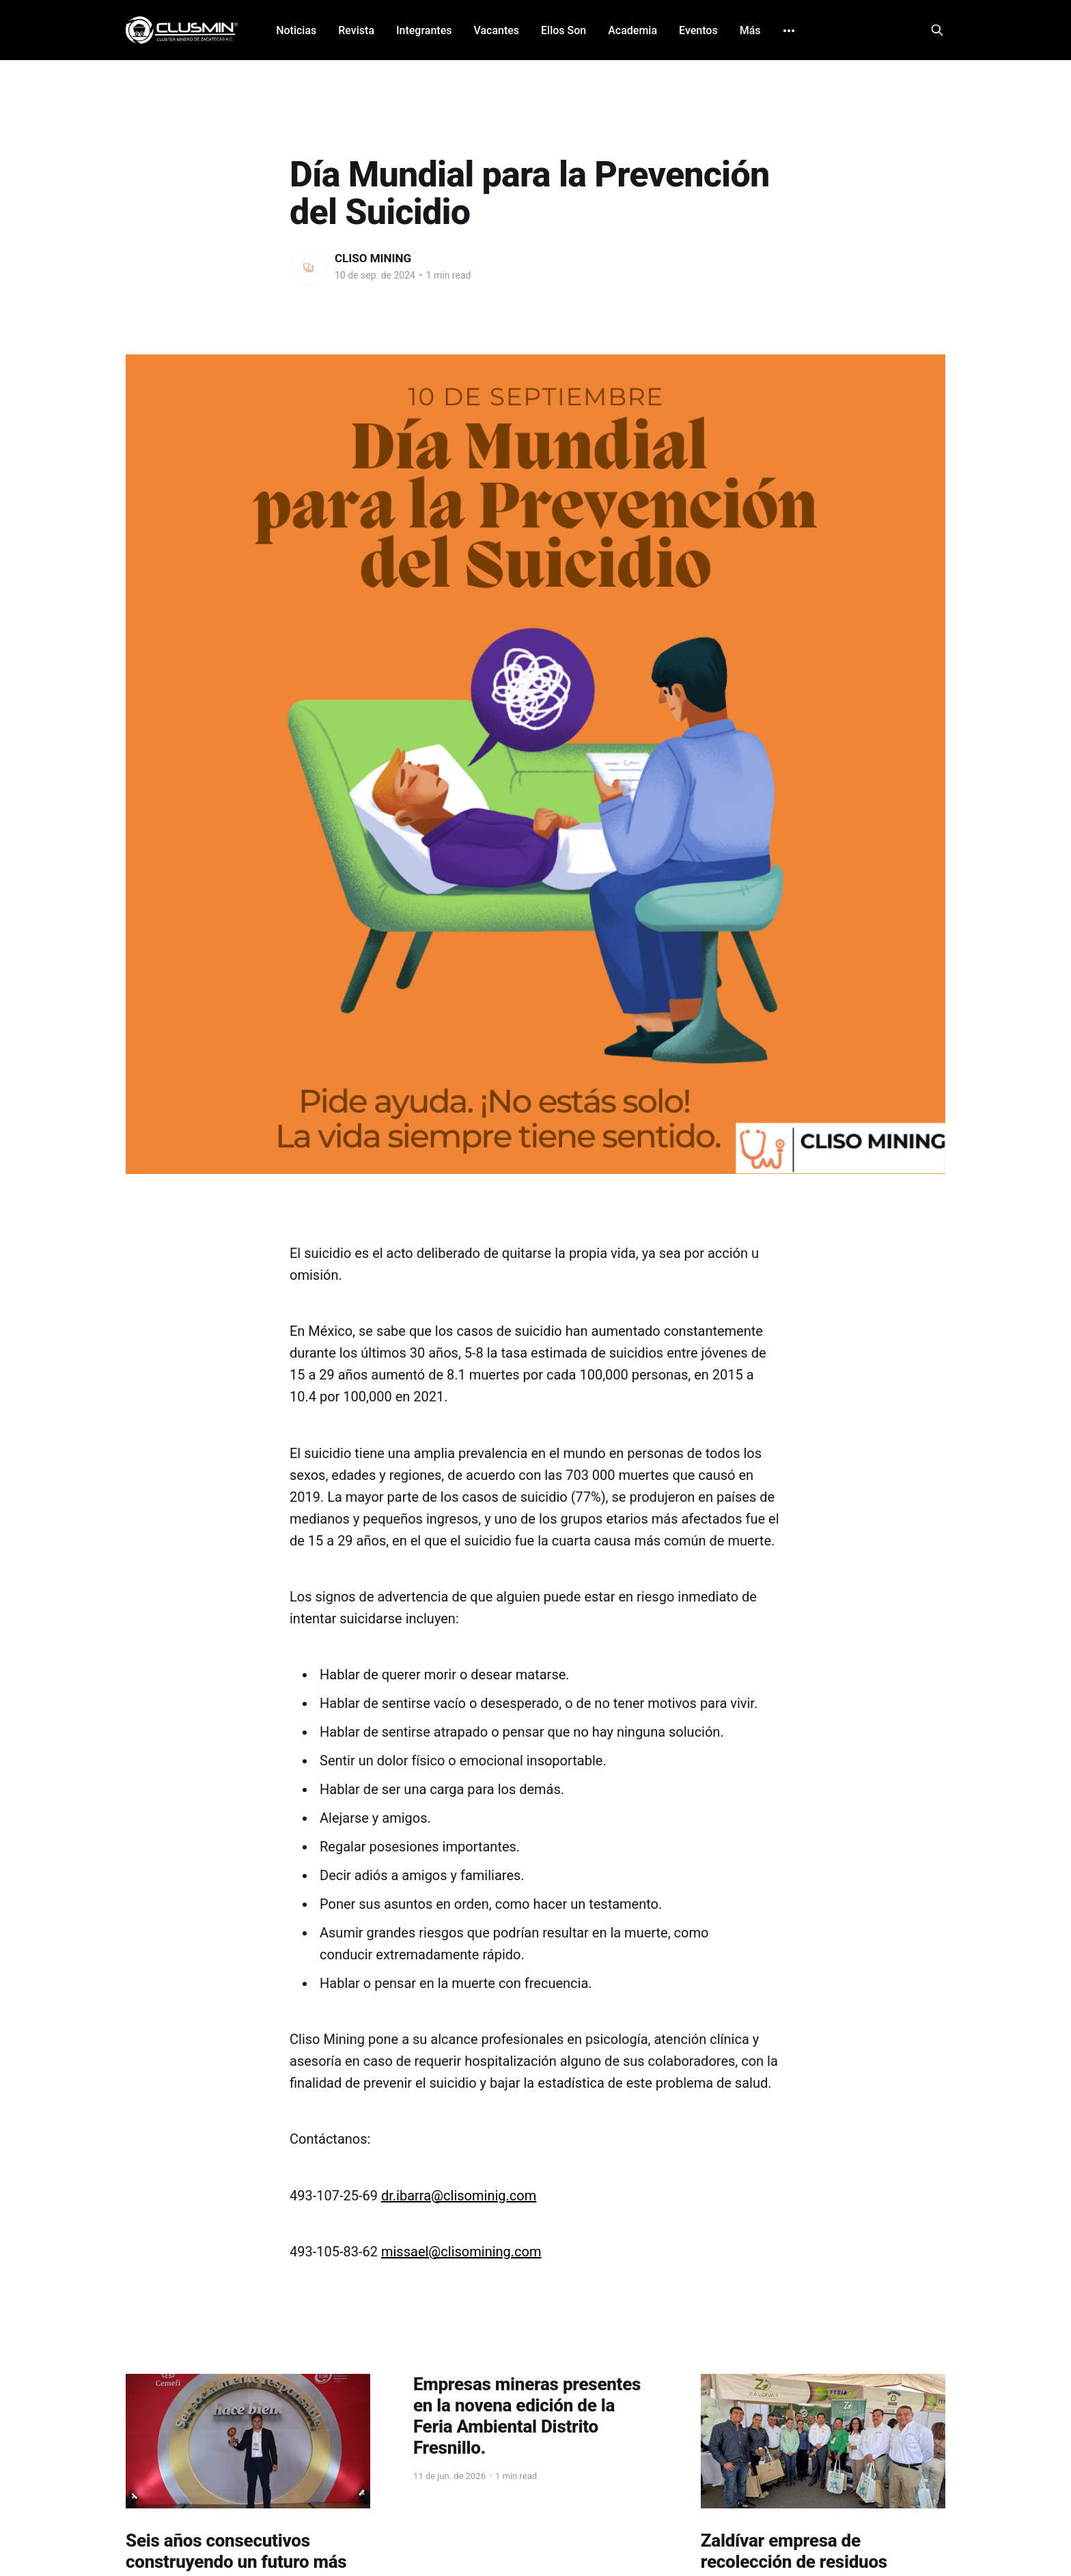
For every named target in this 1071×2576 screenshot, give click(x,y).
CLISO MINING (373, 258)
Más (750, 30)
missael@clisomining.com (461, 2251)
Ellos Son (563, 30)
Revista (356, 30)
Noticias (296, 30)
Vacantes (496, 30)
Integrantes (423, 30)
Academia (632, 30)
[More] (789, 30)
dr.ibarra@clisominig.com (458, 2195)
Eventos (698, 30)
